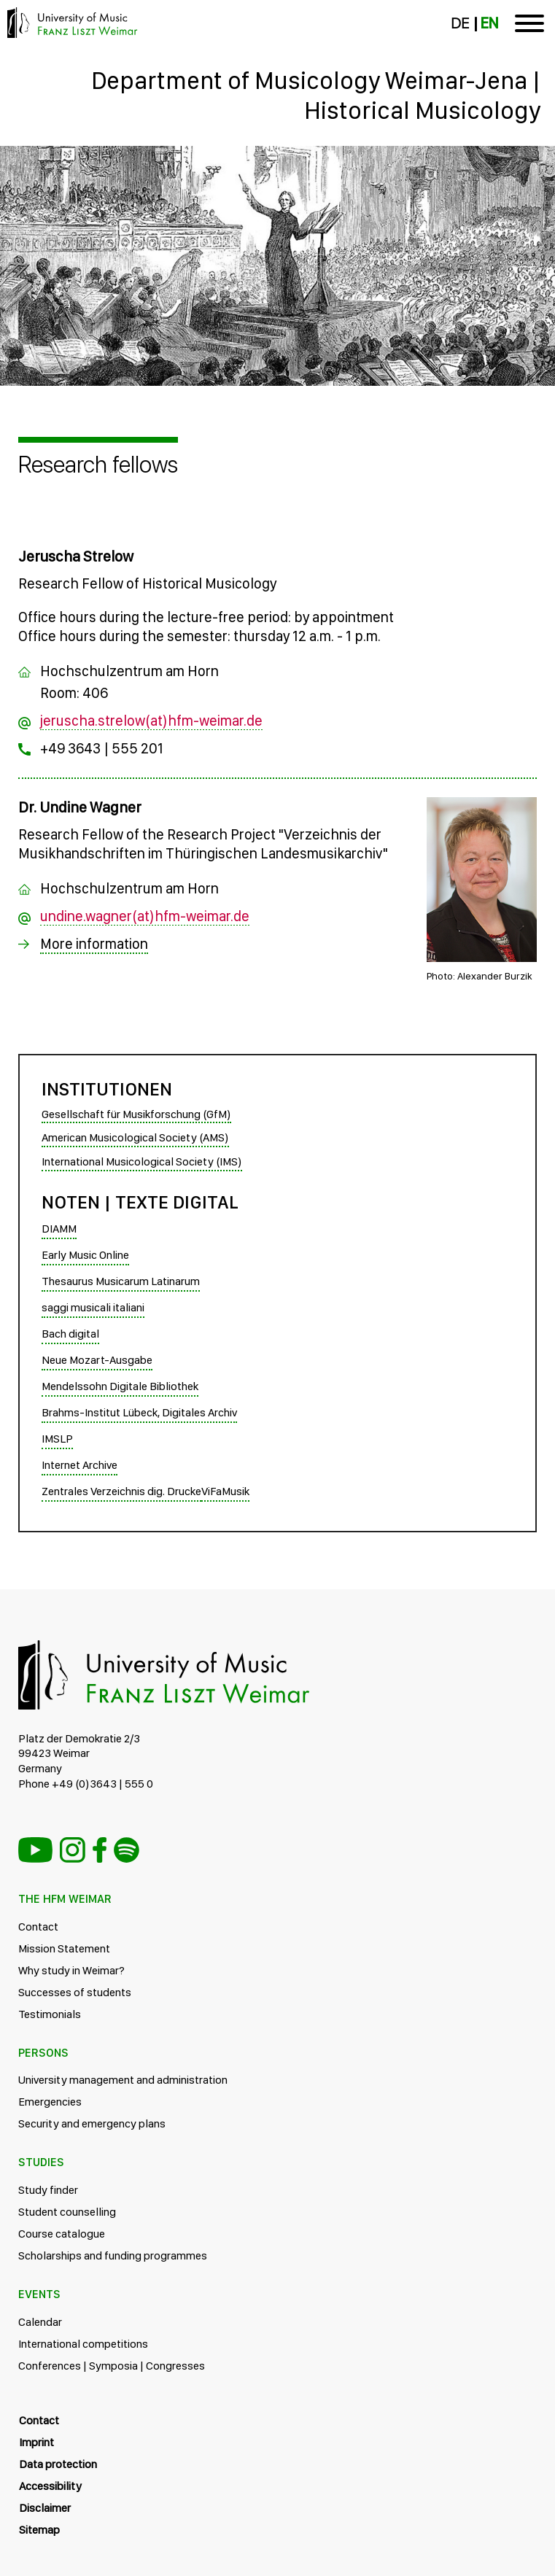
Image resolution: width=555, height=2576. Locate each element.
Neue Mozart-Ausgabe (97, 1360)
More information (94, 944)
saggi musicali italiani (93, 1307)
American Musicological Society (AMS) (135, 1137)
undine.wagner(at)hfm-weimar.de (144, 916)
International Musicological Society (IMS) (142, 1161)
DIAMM (59, 1228)
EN (489, 23)
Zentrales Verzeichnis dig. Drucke (121, 1491)
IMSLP (57, 1439)
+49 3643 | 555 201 (101, 748)
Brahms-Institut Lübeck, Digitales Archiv (139, 1412)
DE (460, 23)
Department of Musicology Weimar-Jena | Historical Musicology (315, 95)
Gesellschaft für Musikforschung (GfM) (136, 1114)
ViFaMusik (225, 1491)
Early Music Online (85, 1255)
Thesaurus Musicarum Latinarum (121, 1281)
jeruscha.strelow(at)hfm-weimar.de (151, 720)
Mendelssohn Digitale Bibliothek (120, 1386)
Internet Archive (79, 1465)
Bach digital (70, 1334)
